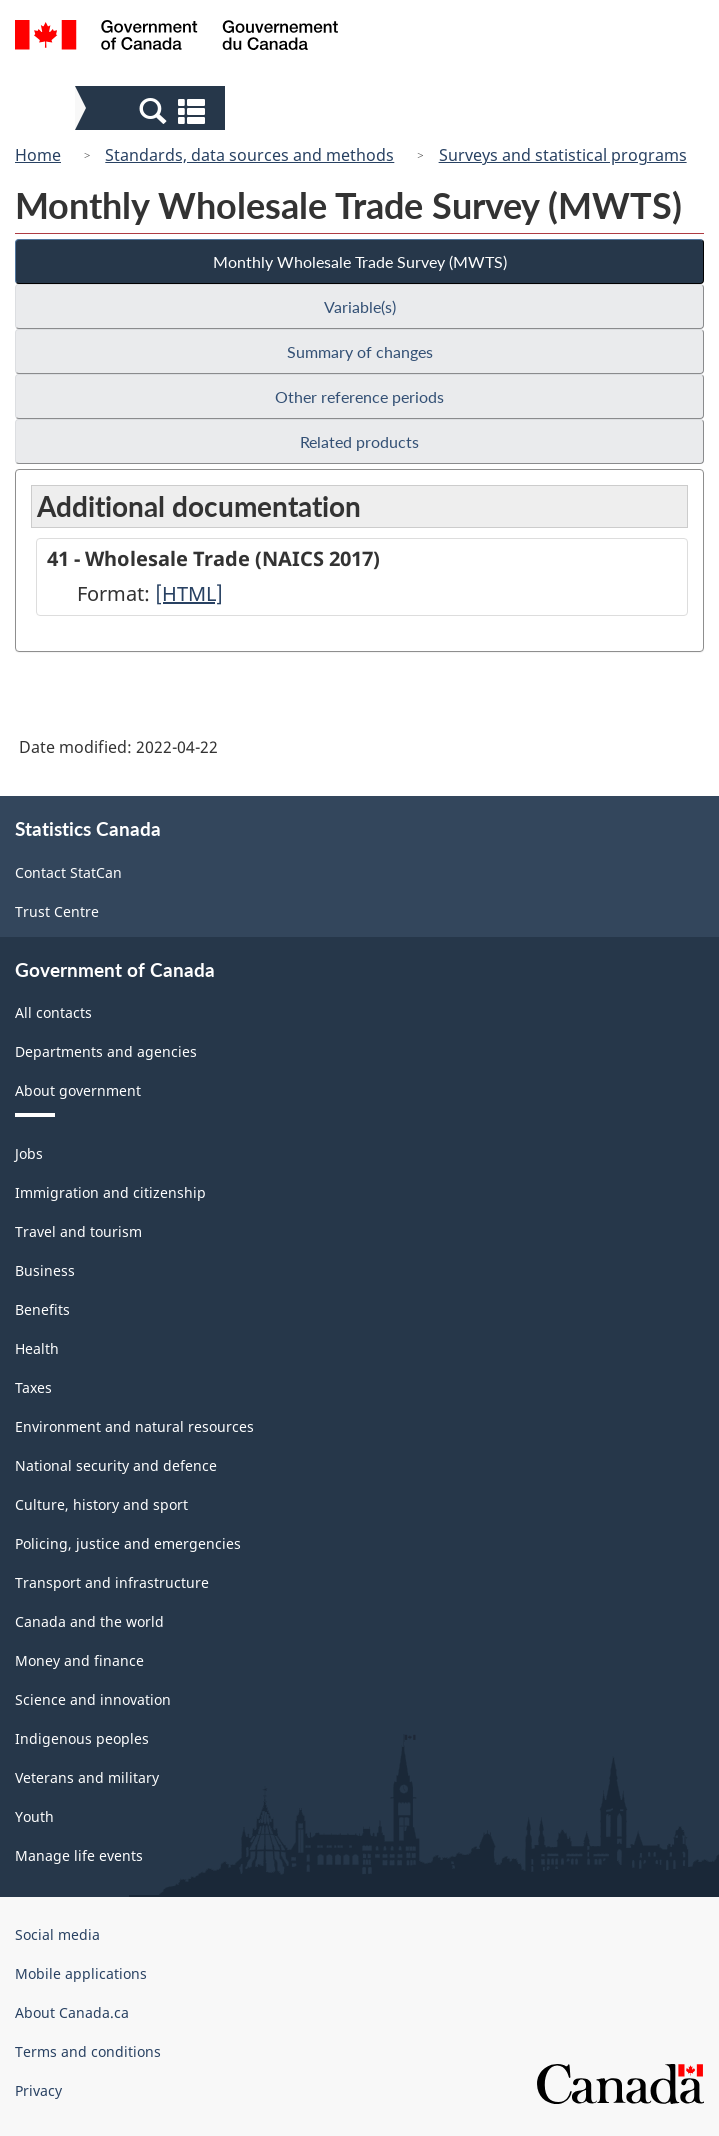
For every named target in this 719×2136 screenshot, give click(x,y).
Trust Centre (57, 911)
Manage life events (79, 1855)
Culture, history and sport (101, 1504)
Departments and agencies (106, 1051)
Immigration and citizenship (110, 1192)
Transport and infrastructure (112, 1582)
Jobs (29, 1153)
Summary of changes (360, 351)
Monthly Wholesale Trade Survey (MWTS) (360, 261)
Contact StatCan (68, 872)
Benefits (42, 1309)
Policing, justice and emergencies (128, 1543)
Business (45, 1270)
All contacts (53, 1012)
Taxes (33, 1387)
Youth (34, 1816)
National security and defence (116, 1465)
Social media (57, 1934)
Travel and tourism (78, 1231)
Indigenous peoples (82, 1738)
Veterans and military (87, 1777)
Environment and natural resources (134, 1426)
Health (37, 1348)
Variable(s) (360, 306)
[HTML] (189, 593)
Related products (359, 441)
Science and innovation (93, 1699)
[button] (152, 110)
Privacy (38, 2090)
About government (78, 1090)
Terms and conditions (88, 2051)
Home (38, 155)
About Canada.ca (72, 2012)
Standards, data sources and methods (249, 155)
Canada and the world (89, 1621)
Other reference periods (359, 396)
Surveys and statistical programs (563, 155)
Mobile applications (81, 1973)
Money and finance (79, 1660)
